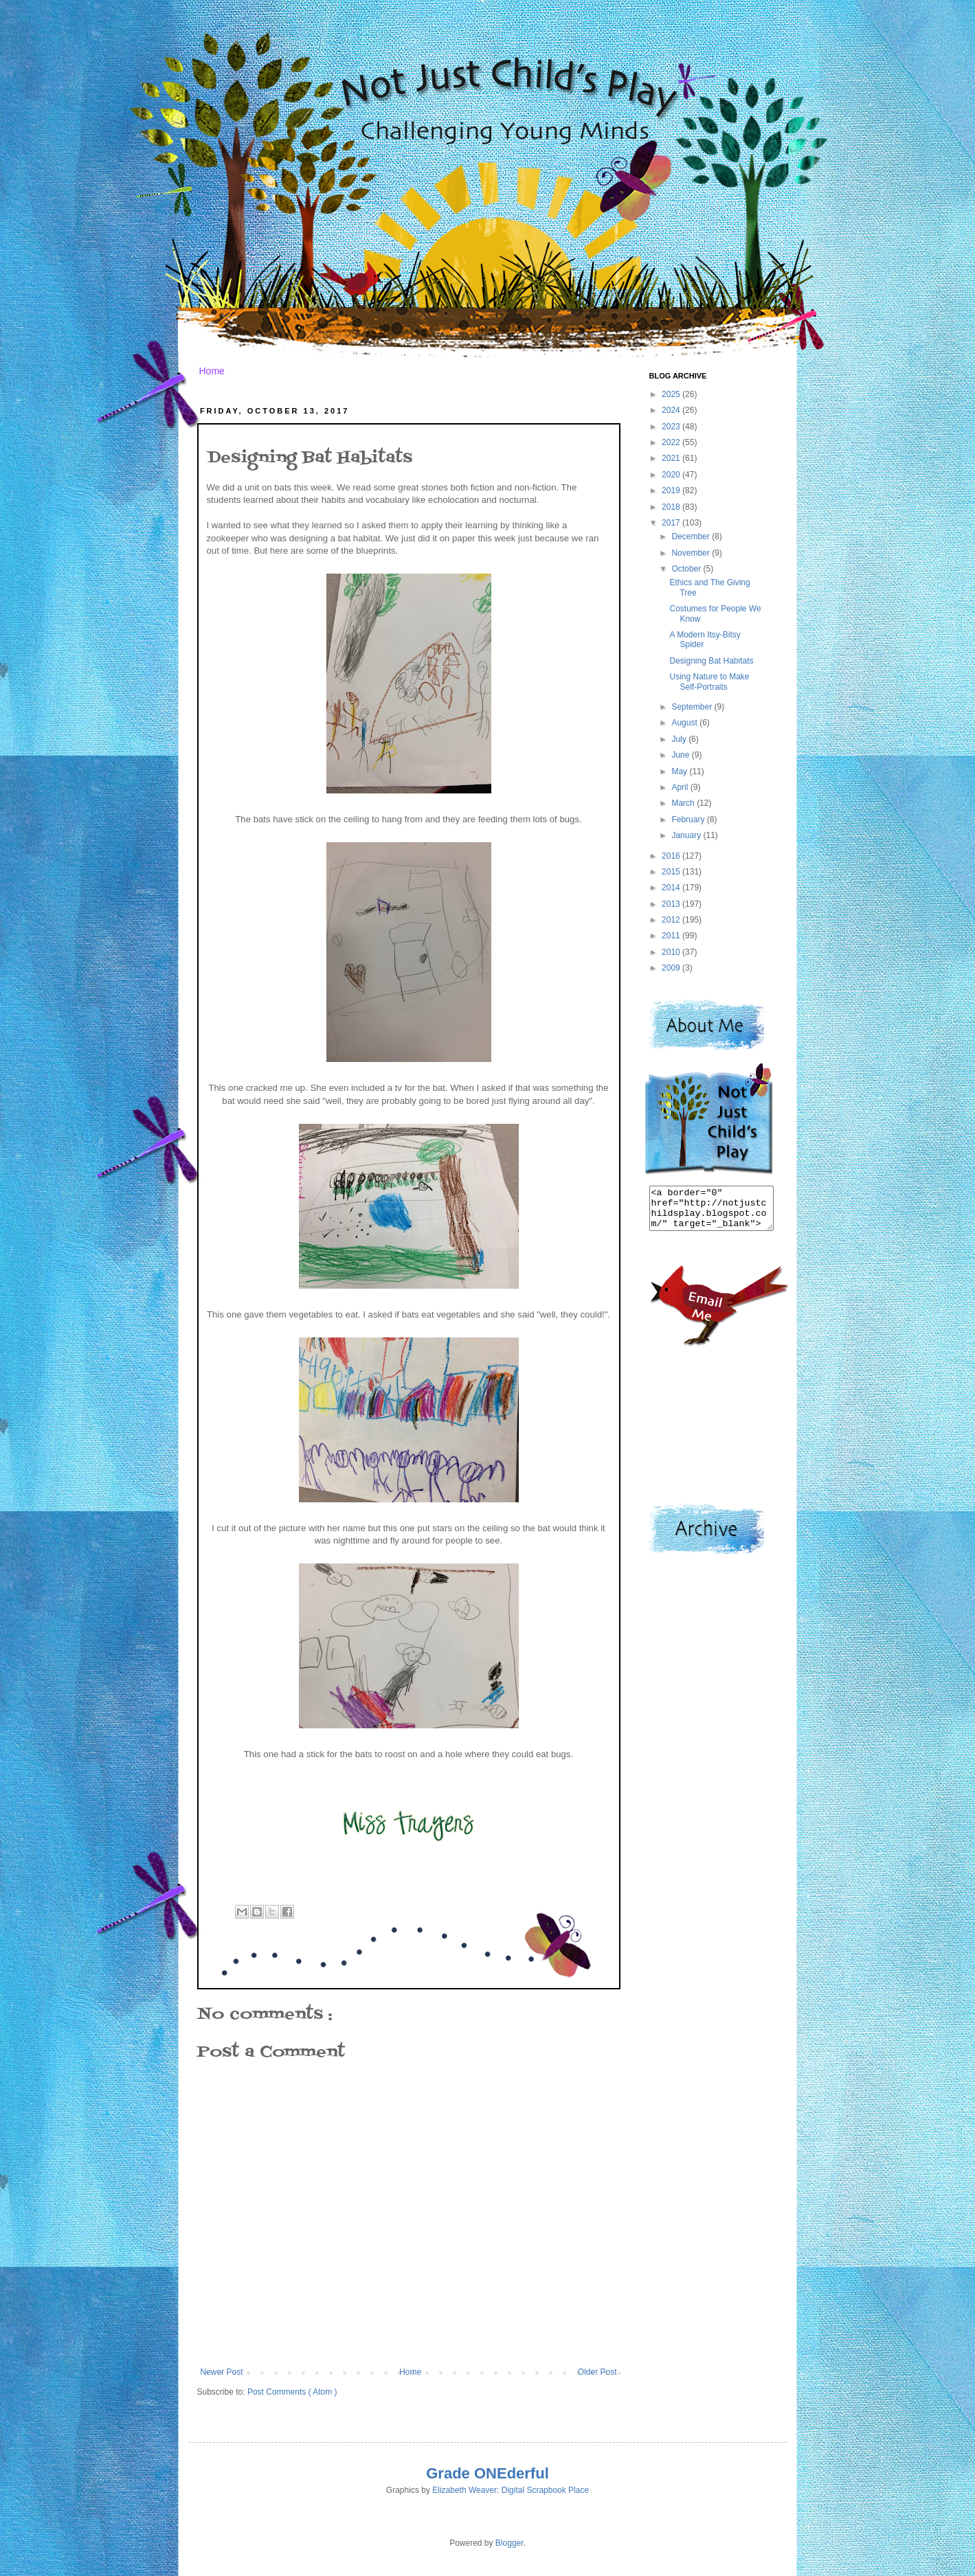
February (688, 819)
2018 (672, 507)
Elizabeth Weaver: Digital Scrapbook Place (510, 2490)
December (691, 536)
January (687, 835)
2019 (672, 490)
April (680, 787)
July (679, 739)
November (691, 553)
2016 (672, 856)
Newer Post (222, 2372)
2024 (672, 410)
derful (528, 2473)
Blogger (509, 2543)
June (681, 755)
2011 (672, 935)
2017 (672, 523)
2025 (672, 394)
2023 (672, 426)
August (685, 722)
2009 (672, 968)
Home (212, 370)
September (692, 707)
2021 (672, 458)
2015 (672, 872)
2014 (672, 887)
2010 (672, 952)
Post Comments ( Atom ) (292, 2392)
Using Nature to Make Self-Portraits (709, 681)
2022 (672, 442)
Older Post (597, 2372)
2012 (672, 920)
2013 (672, 904)
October (687, 569)
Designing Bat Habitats (711, 661)
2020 (672, 474)
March (684, 803)
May (680, 771)
